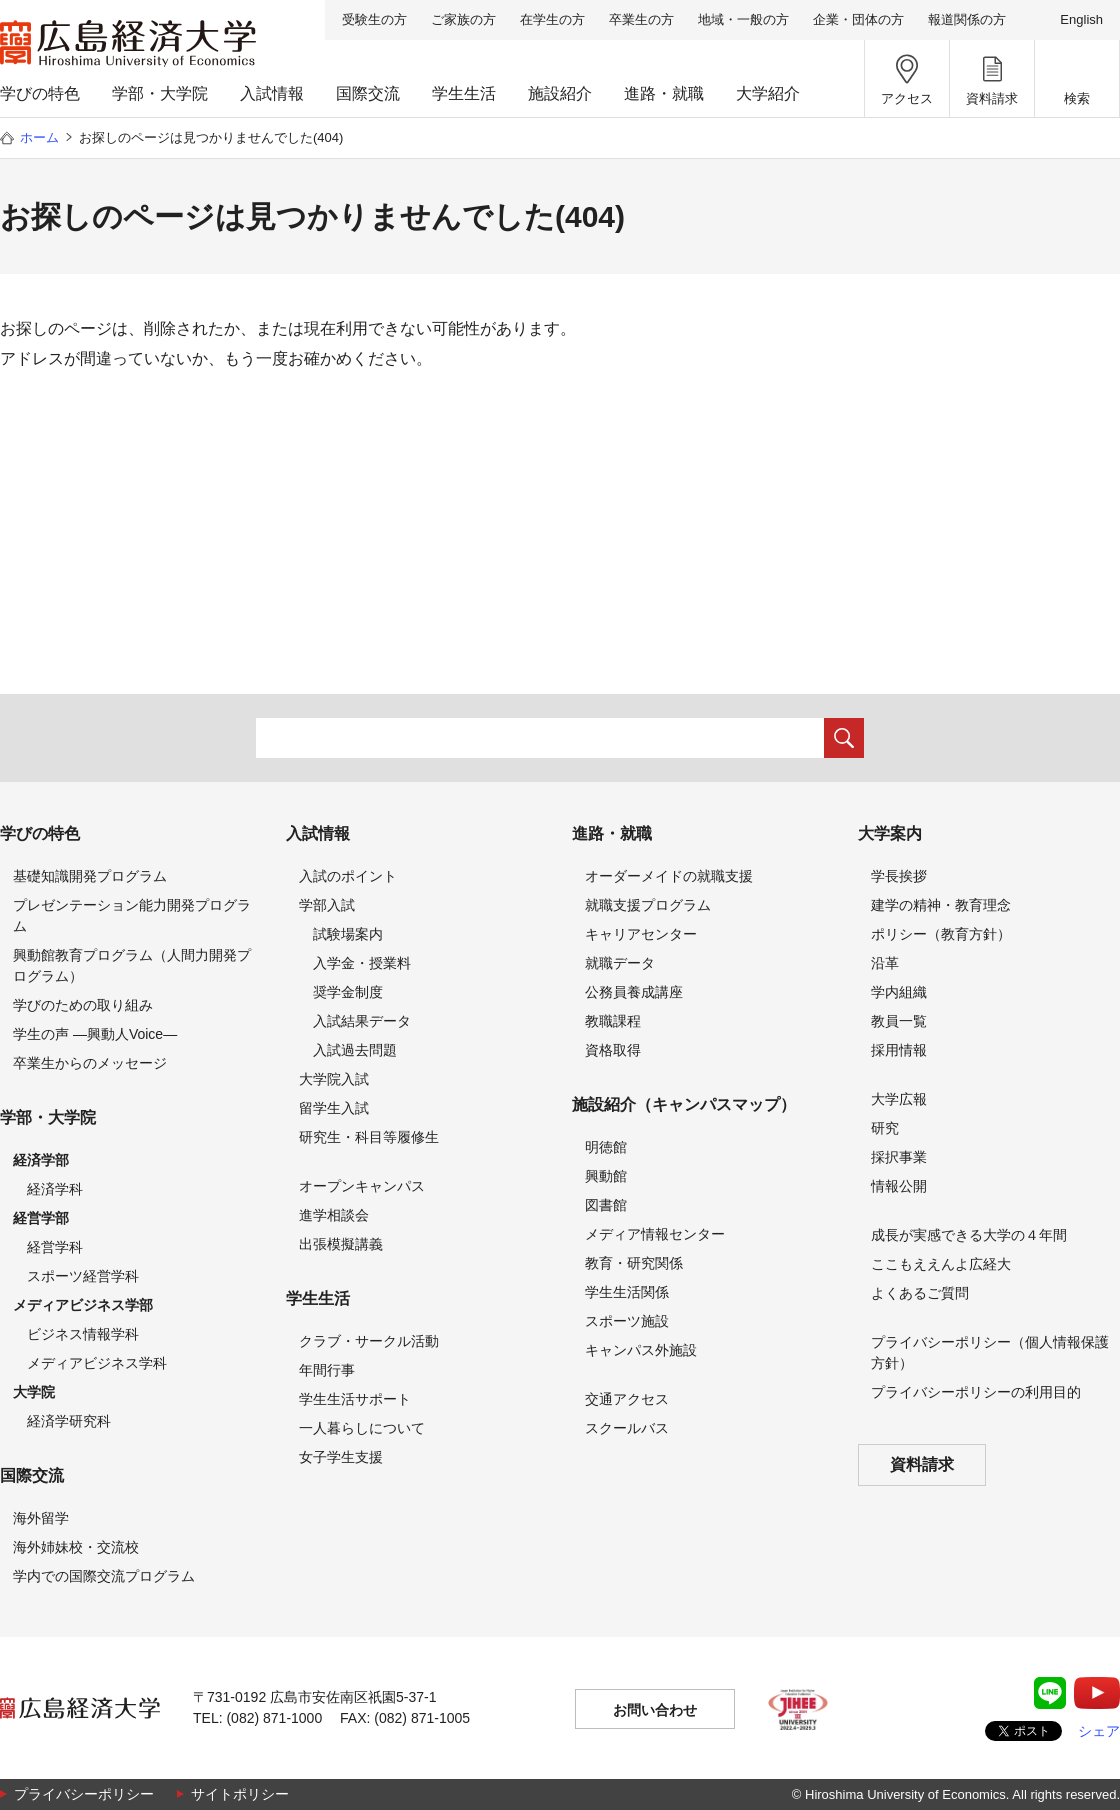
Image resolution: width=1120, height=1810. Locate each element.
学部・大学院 (160, 93)
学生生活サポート (355, 1399)
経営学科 (55, 1247)
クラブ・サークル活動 (369, 1341)
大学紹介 (768, 93)
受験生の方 (374, 19)
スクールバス (627, 1428)
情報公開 (899, 1186)
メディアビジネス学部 (83, 1305)
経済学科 (55, 1189)
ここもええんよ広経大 (941, 1264)
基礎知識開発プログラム (90, 876)
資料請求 (922, 1464)
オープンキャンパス (362, 1186)
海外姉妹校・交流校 (76, 1547)
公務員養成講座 (634, 992)
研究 (885, 1128)
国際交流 (368, 93)
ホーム (39, 137)
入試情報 (272, 93)
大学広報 (899, 1099)
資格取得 (613, 1050)
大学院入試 (334, 1079)
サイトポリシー (240, 1794)
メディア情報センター (655, 1234)
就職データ (620, 963)
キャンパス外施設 (641, 1350)
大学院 (34, 1392)
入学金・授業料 (362, 963)
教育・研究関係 (634, 1263)
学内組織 (899, 992)
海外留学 (41, 1518)
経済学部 (41, 1160)
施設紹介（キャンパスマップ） (684, 1104)
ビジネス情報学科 (83, 1334)
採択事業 (899, 1157)
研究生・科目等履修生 (369, 1137)
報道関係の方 (967, 19)
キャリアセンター (641, 934)
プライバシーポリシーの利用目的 (976, 1392)
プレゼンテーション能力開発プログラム (132, 915)
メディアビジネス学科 (97, 1363)
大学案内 (890, 833)
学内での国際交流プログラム (104, 1576)
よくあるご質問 (920, 1293)
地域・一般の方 (743, 19)
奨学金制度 (348, 992)
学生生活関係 (627, 1292)
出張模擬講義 (341, 1244)
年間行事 (327, 1370)
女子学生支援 (341, 1457)
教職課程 (613, 1021)
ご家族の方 (463, 19)
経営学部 (41, 1218)
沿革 (885, 963)
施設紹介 (560, 93)
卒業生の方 (641, 19)
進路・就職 (664, 93)
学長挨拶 (899, 876)
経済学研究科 (69, 1421)
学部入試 (327, 905)
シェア (1099, 1731)
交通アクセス (627, 1399)
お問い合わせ (655, 1710)
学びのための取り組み (83, 1005)
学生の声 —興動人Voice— (95, 1034)
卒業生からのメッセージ (90, 1063)
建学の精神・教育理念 (941, 905)
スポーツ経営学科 (83, 1276)
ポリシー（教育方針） (941, 934)
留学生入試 (334, 1108)
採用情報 (899, 1050)
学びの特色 (40, 93)
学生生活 (464, 93)
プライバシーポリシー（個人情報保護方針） (990, 1352)
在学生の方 (552, 19)
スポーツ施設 (627, 1321)
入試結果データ (362, 1021)
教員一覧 (899, 1021)
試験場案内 (348, 934)
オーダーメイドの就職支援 (669, 876)
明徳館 (606, 1147)
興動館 (606, 1176)
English (1081, 19)
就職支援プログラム (648, 905)
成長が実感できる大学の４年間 (969, 1235)
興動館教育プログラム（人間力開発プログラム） (132, 965)
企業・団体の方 (858, 19)
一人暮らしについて (362, 1428)
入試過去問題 (355, 1050)
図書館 (606, 1205)
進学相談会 (334, 1215)
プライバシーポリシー (84, 1794)
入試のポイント (348, 876)
